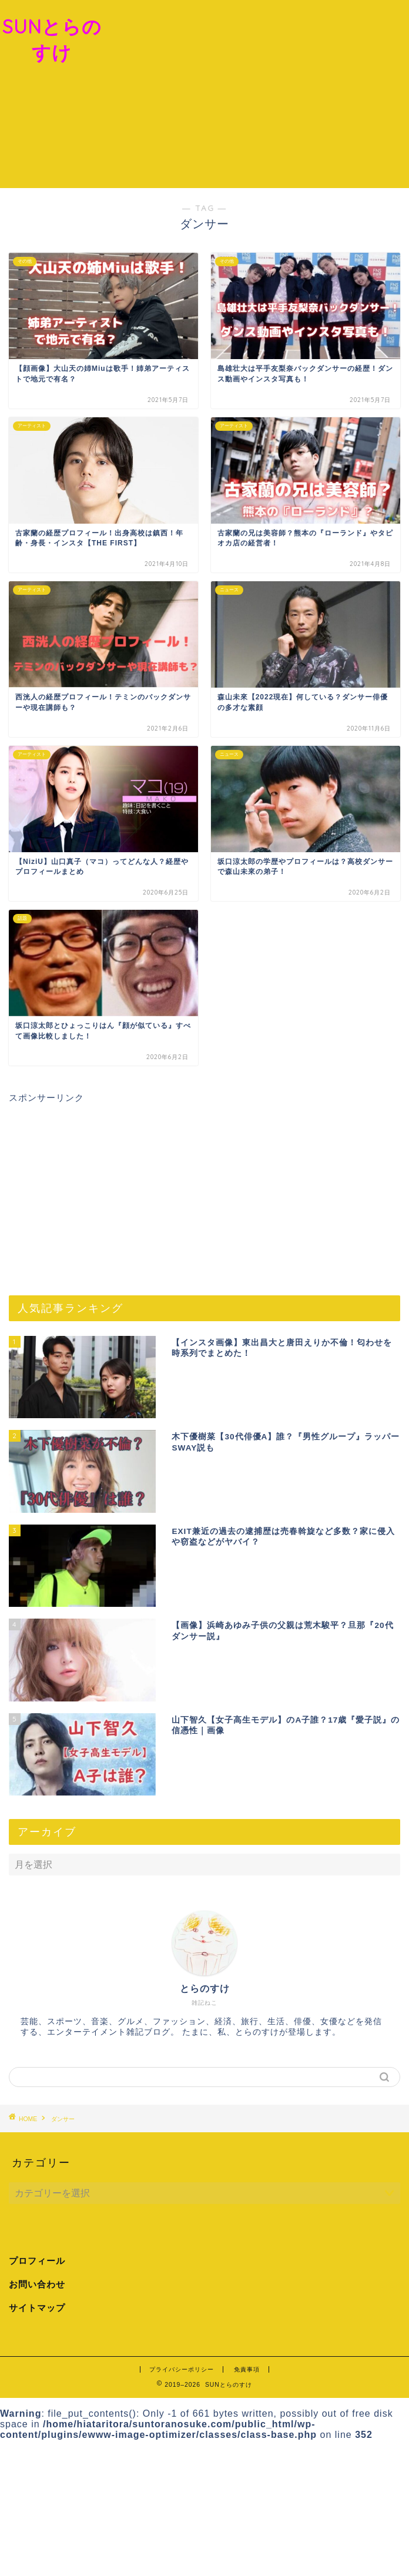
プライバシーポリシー (181, 2369)
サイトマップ (37, 2308)
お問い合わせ (37, 2284)
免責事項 (247, 2369)
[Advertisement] (256, 94)
